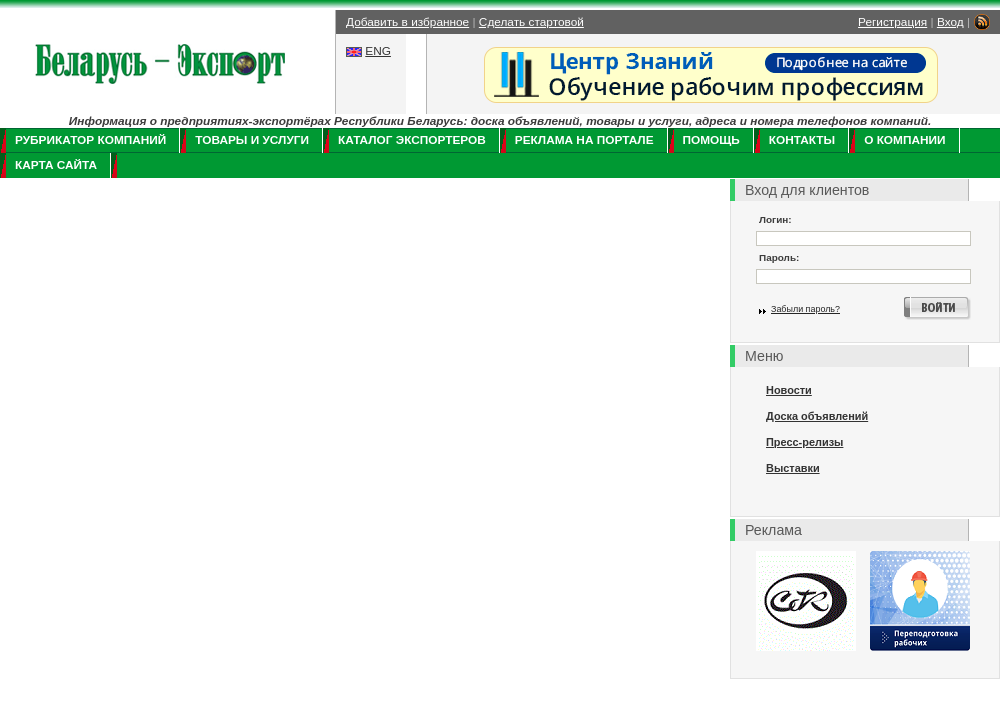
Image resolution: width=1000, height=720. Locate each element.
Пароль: (779, 257)
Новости (789, 390)
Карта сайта (56, 165)
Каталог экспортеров (412, 140)
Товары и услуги (252, 140)
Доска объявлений (817, 416)
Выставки (793, 468)
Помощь (711, 140)
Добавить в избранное (407, 22)
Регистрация (892, 22)
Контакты (802, 140)
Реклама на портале (584, 140)
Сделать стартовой (531, 22)
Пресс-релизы (804, 442)
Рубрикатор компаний (90, 140)
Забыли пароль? (805, 309)
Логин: (775, 219)
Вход (950, 22)
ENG (378, 51)
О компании (904, 140)
